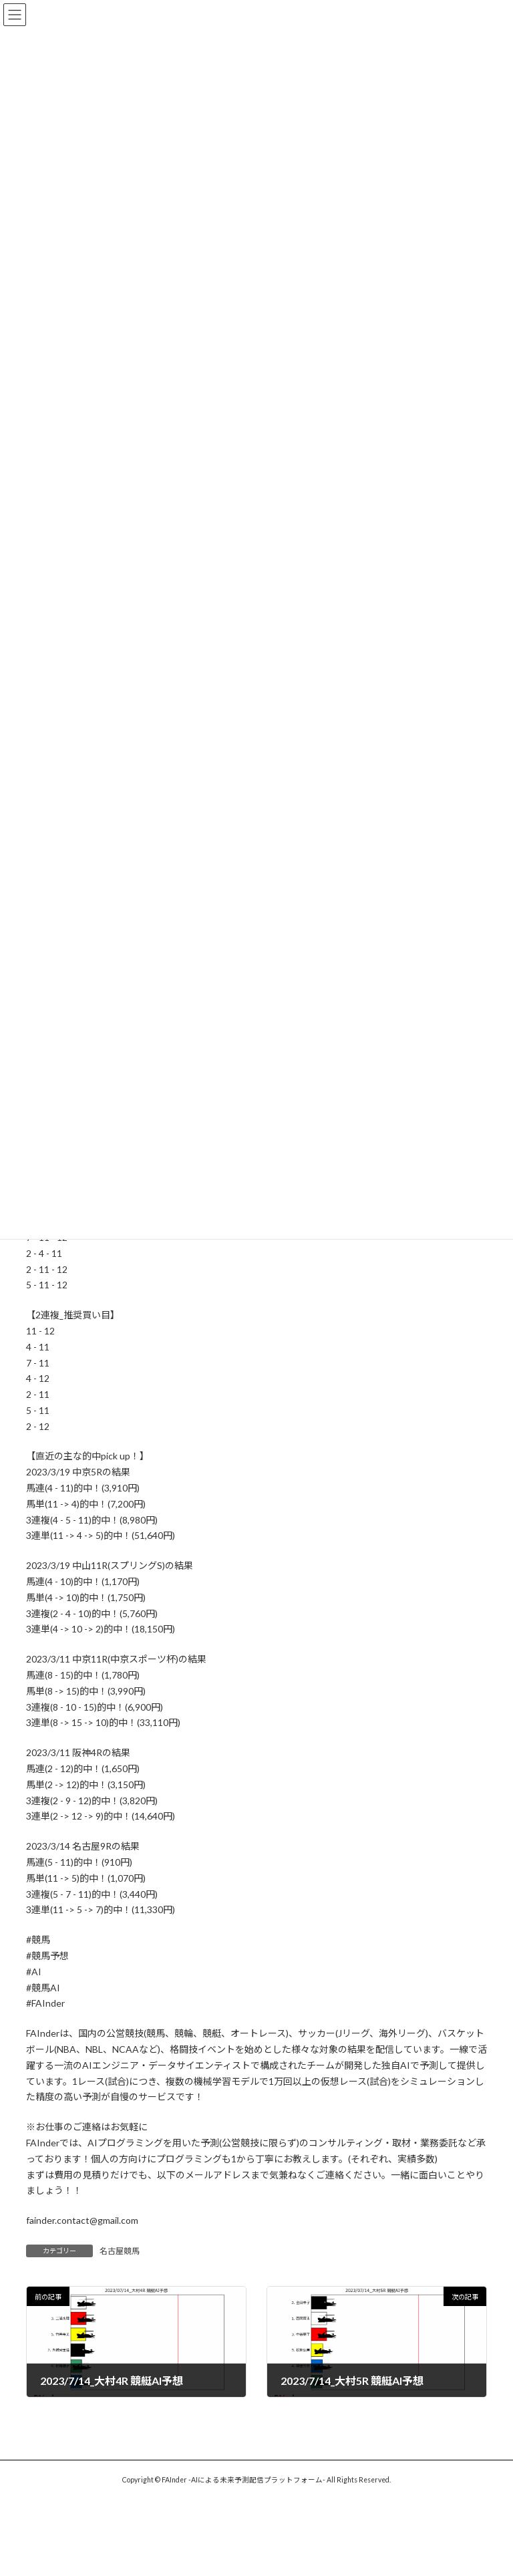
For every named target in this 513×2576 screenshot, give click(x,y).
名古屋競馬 (120, 2251)
